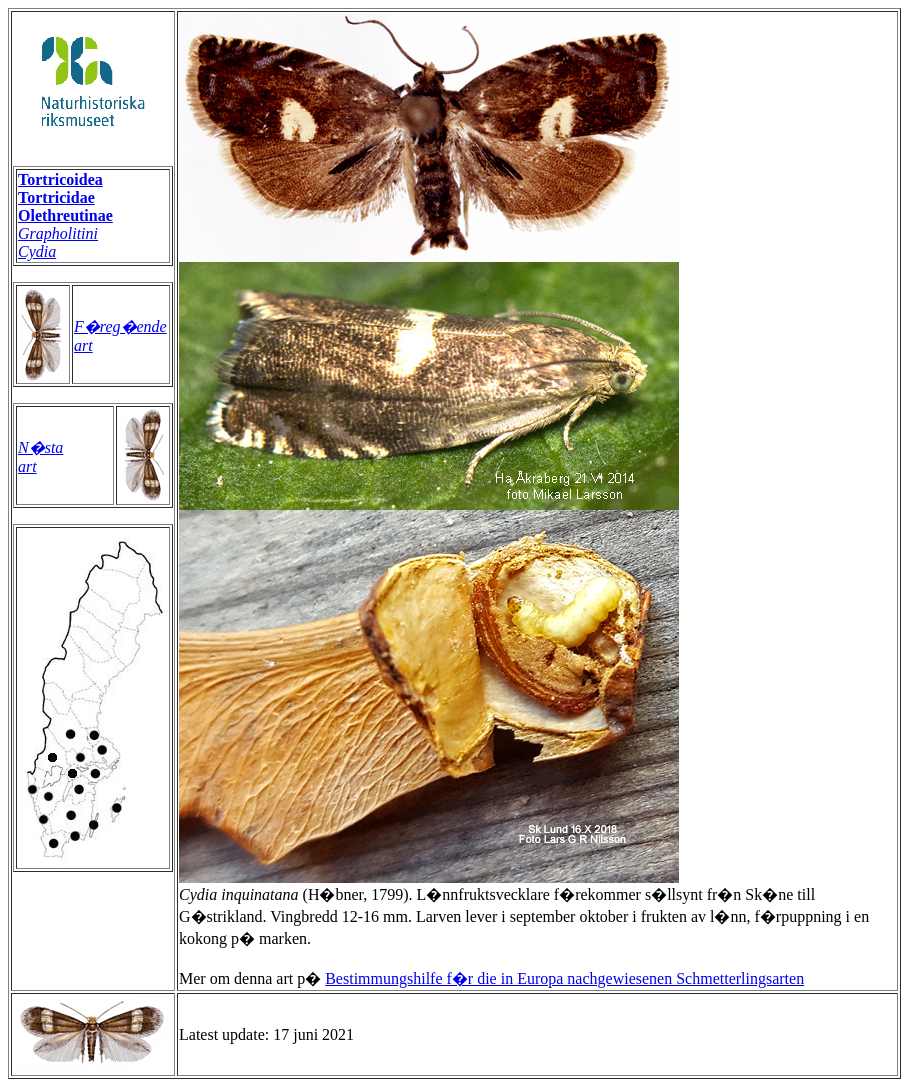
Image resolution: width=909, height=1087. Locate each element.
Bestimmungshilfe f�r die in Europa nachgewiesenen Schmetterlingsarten (564, 978)
